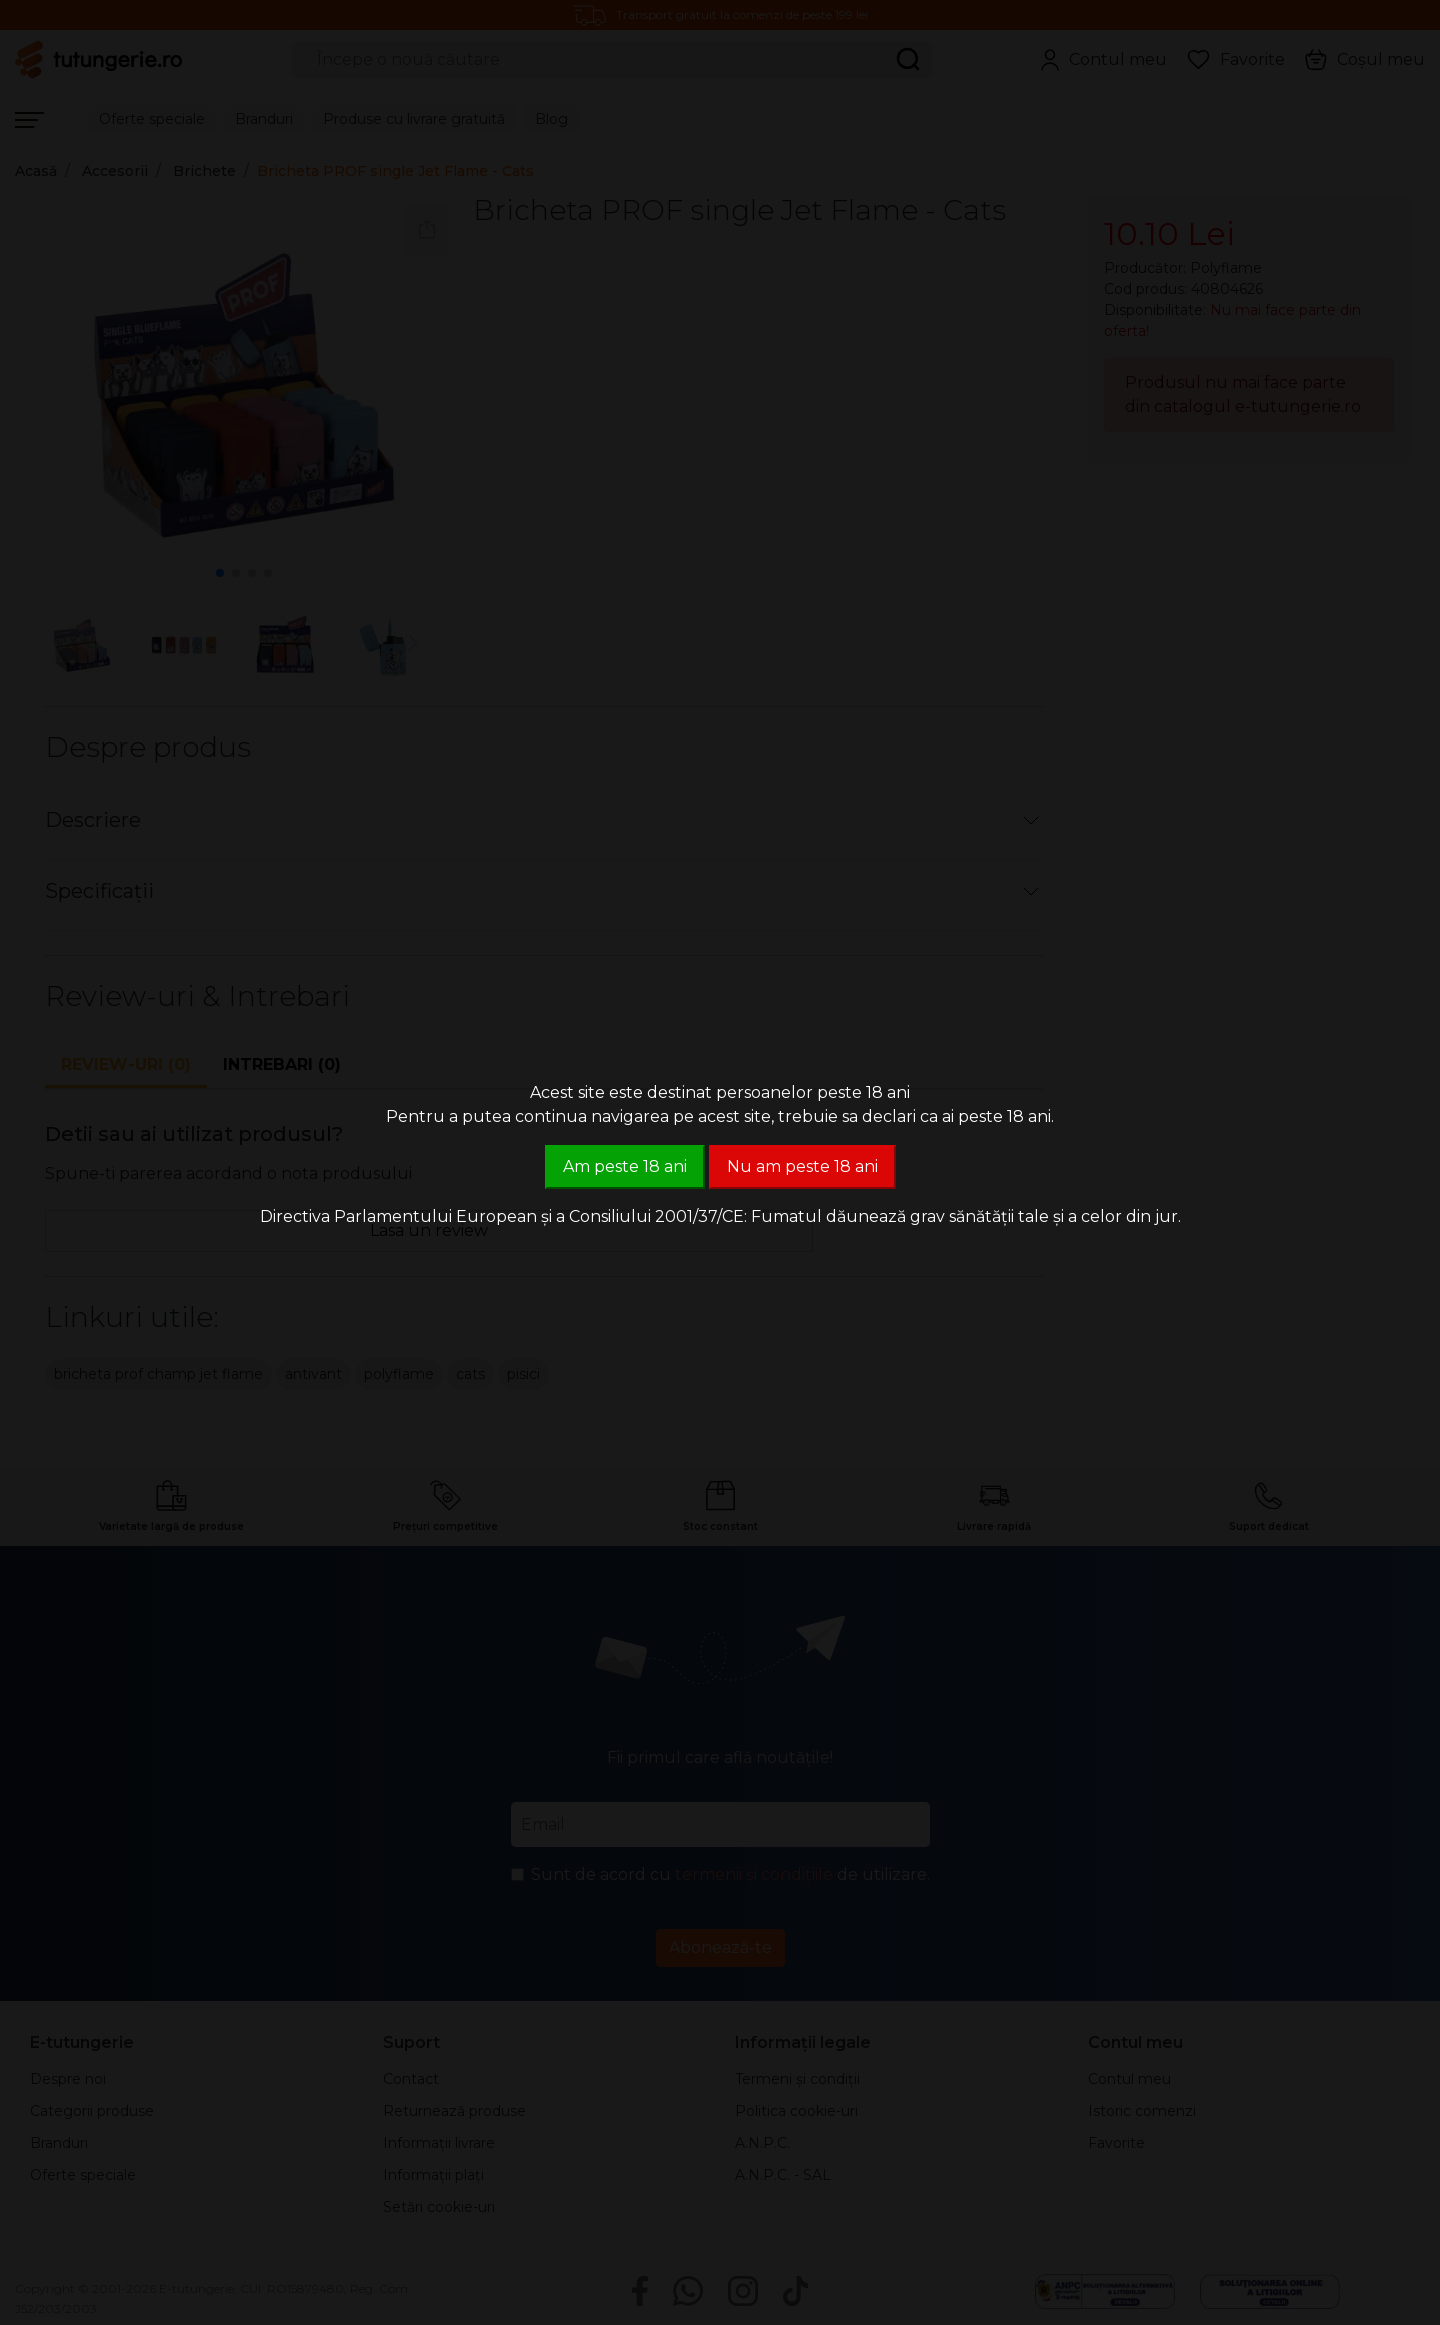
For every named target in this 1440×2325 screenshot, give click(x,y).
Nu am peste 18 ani (802, 1166)
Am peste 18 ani (625, 1166)
